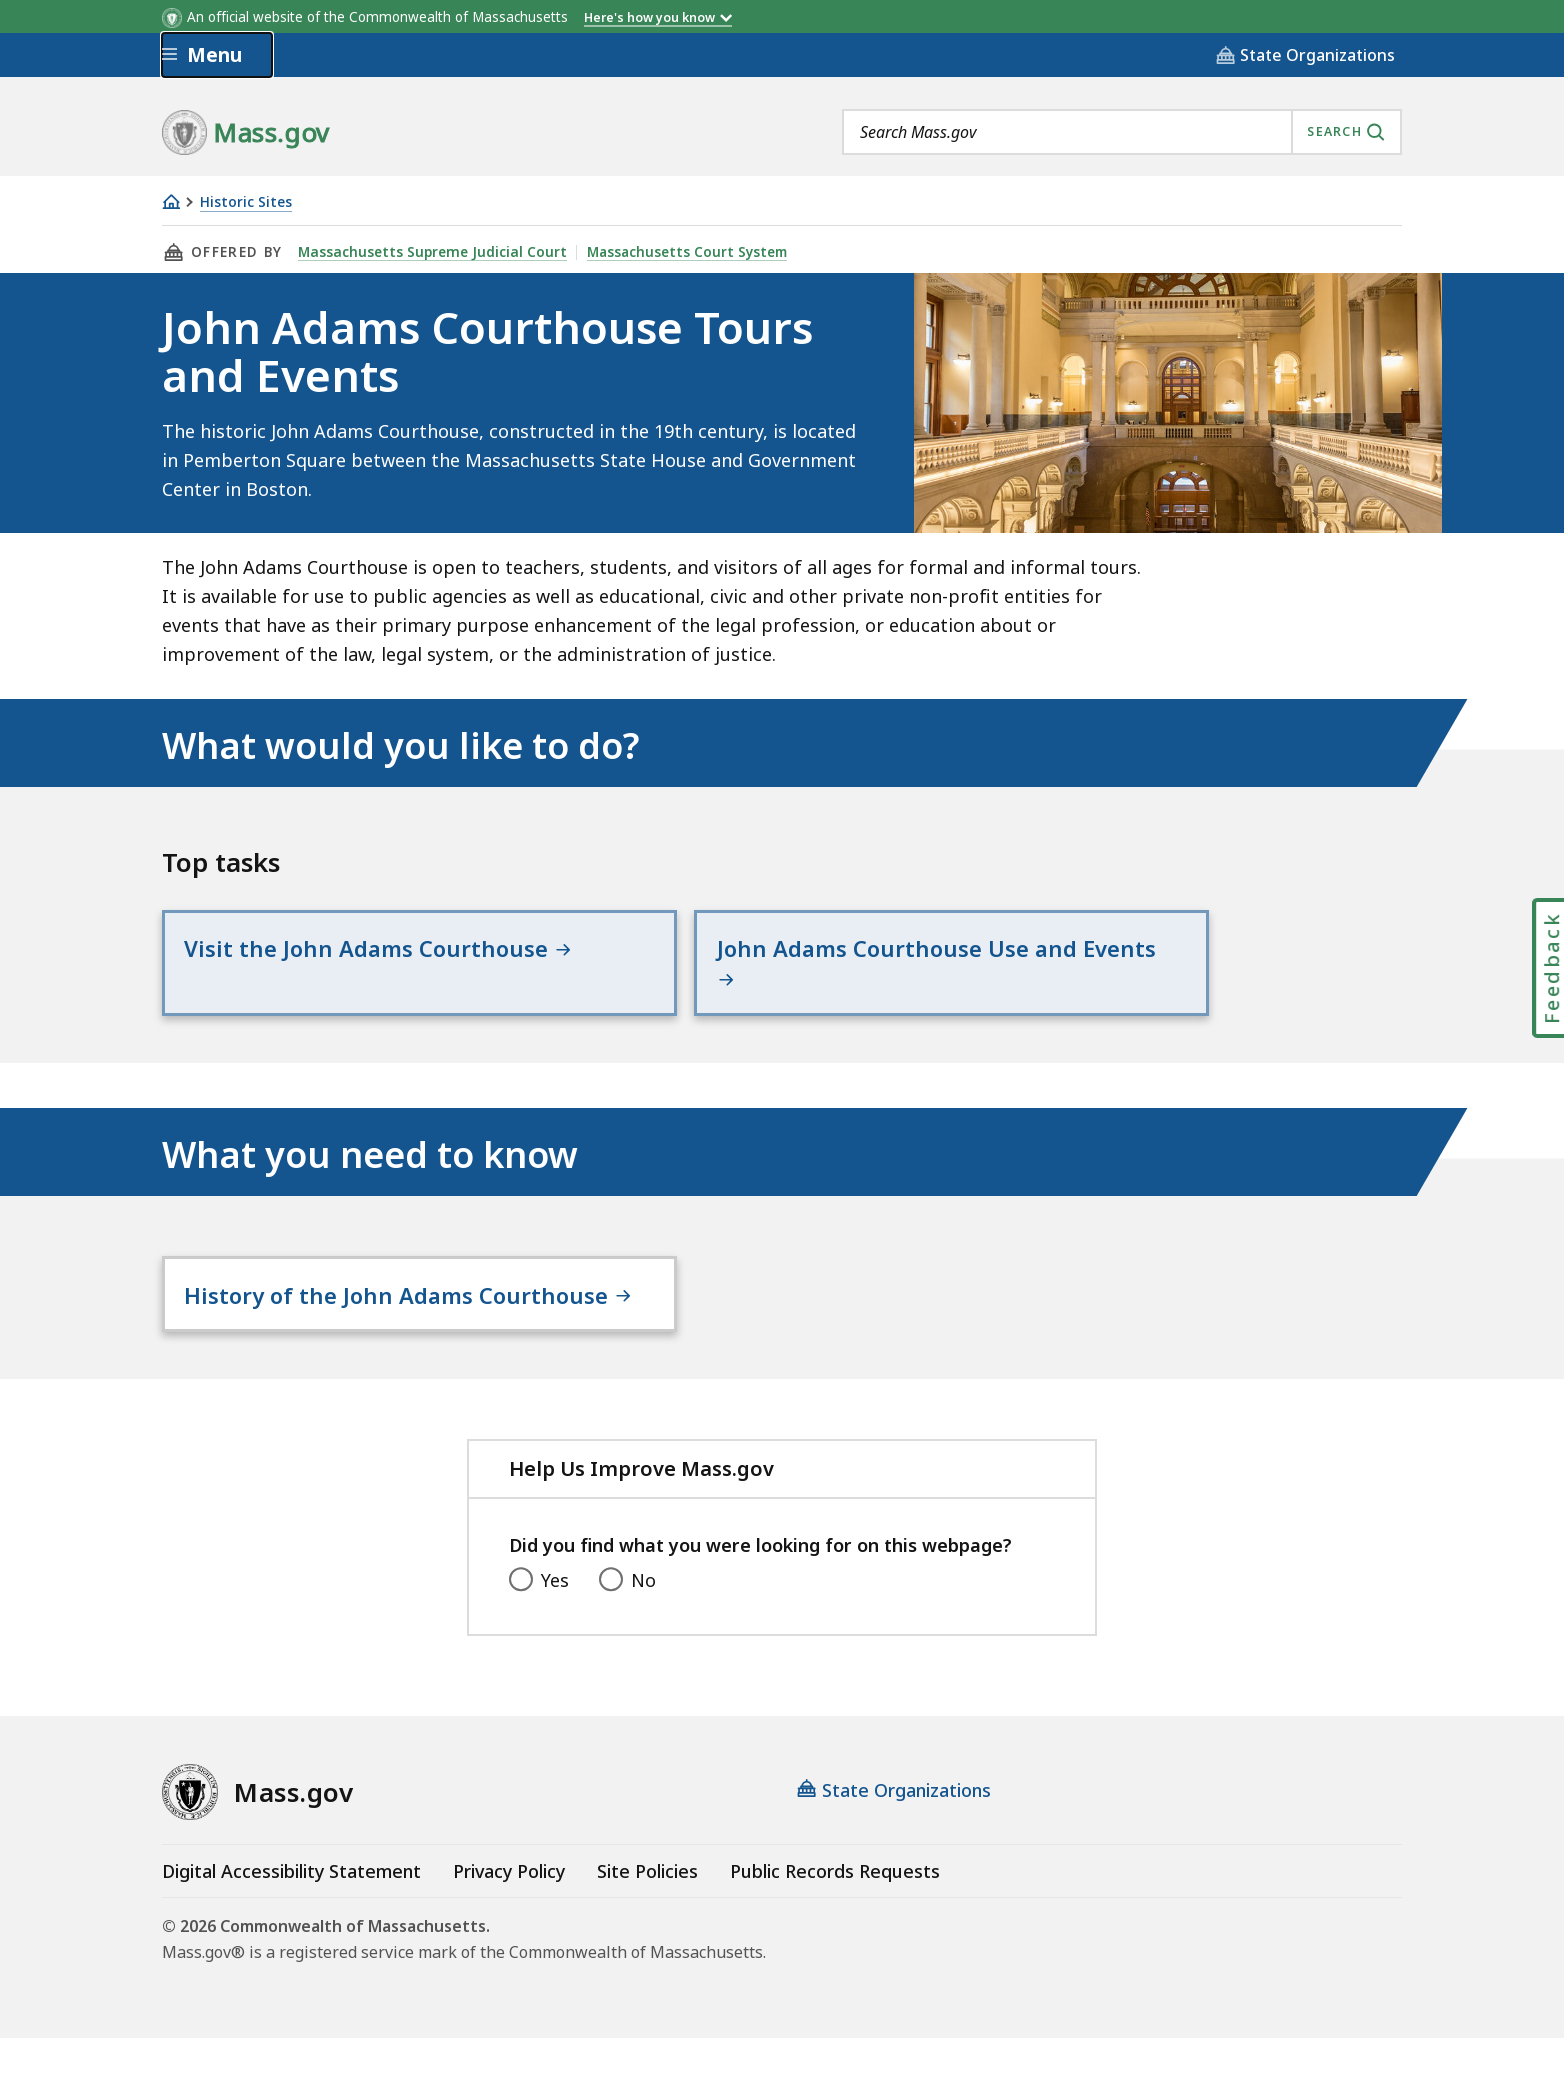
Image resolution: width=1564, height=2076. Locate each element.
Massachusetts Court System (682, 252)
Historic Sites (246, 202)
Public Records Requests (835, 1909)
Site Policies (647, 1909)
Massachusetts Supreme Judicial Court (430, 252)
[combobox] (1122, 132)
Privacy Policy (509, 1909)
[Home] (171, 201)
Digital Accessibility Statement (291, 1909)
